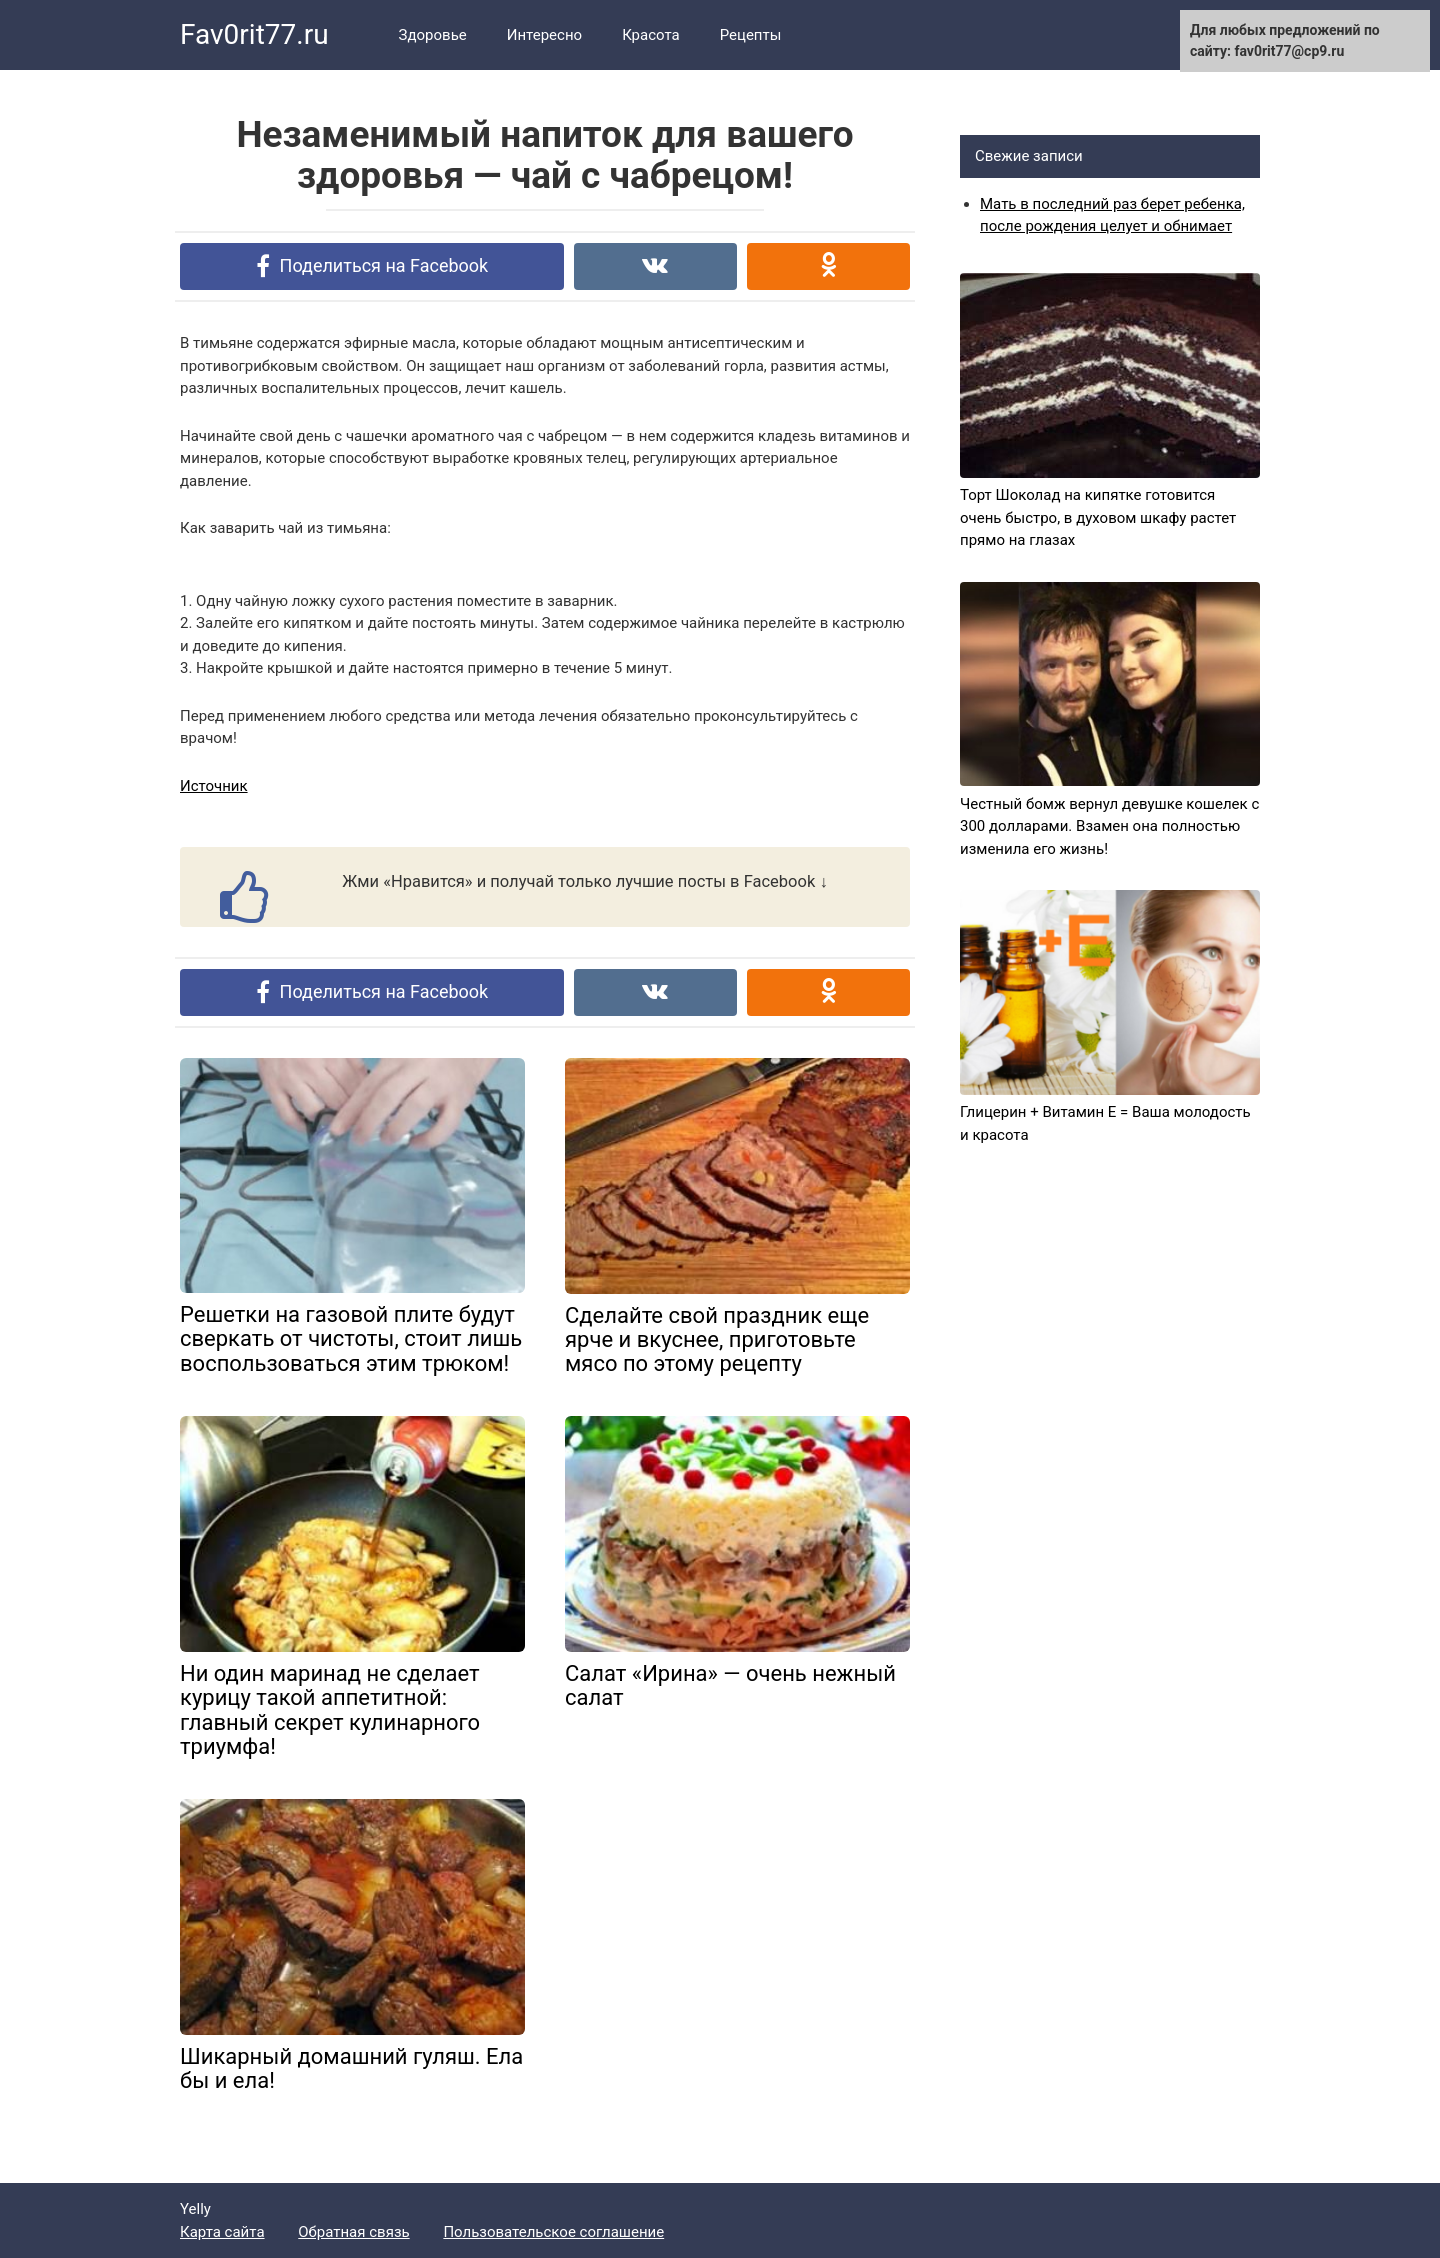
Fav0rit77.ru (254, 34)
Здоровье (433, 35)
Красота (651, 35)
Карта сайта (222, 2232)
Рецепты (751, 35)
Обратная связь (353, 2232)
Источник (214, 786)
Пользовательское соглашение (553, 2232)
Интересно (544, 35)
